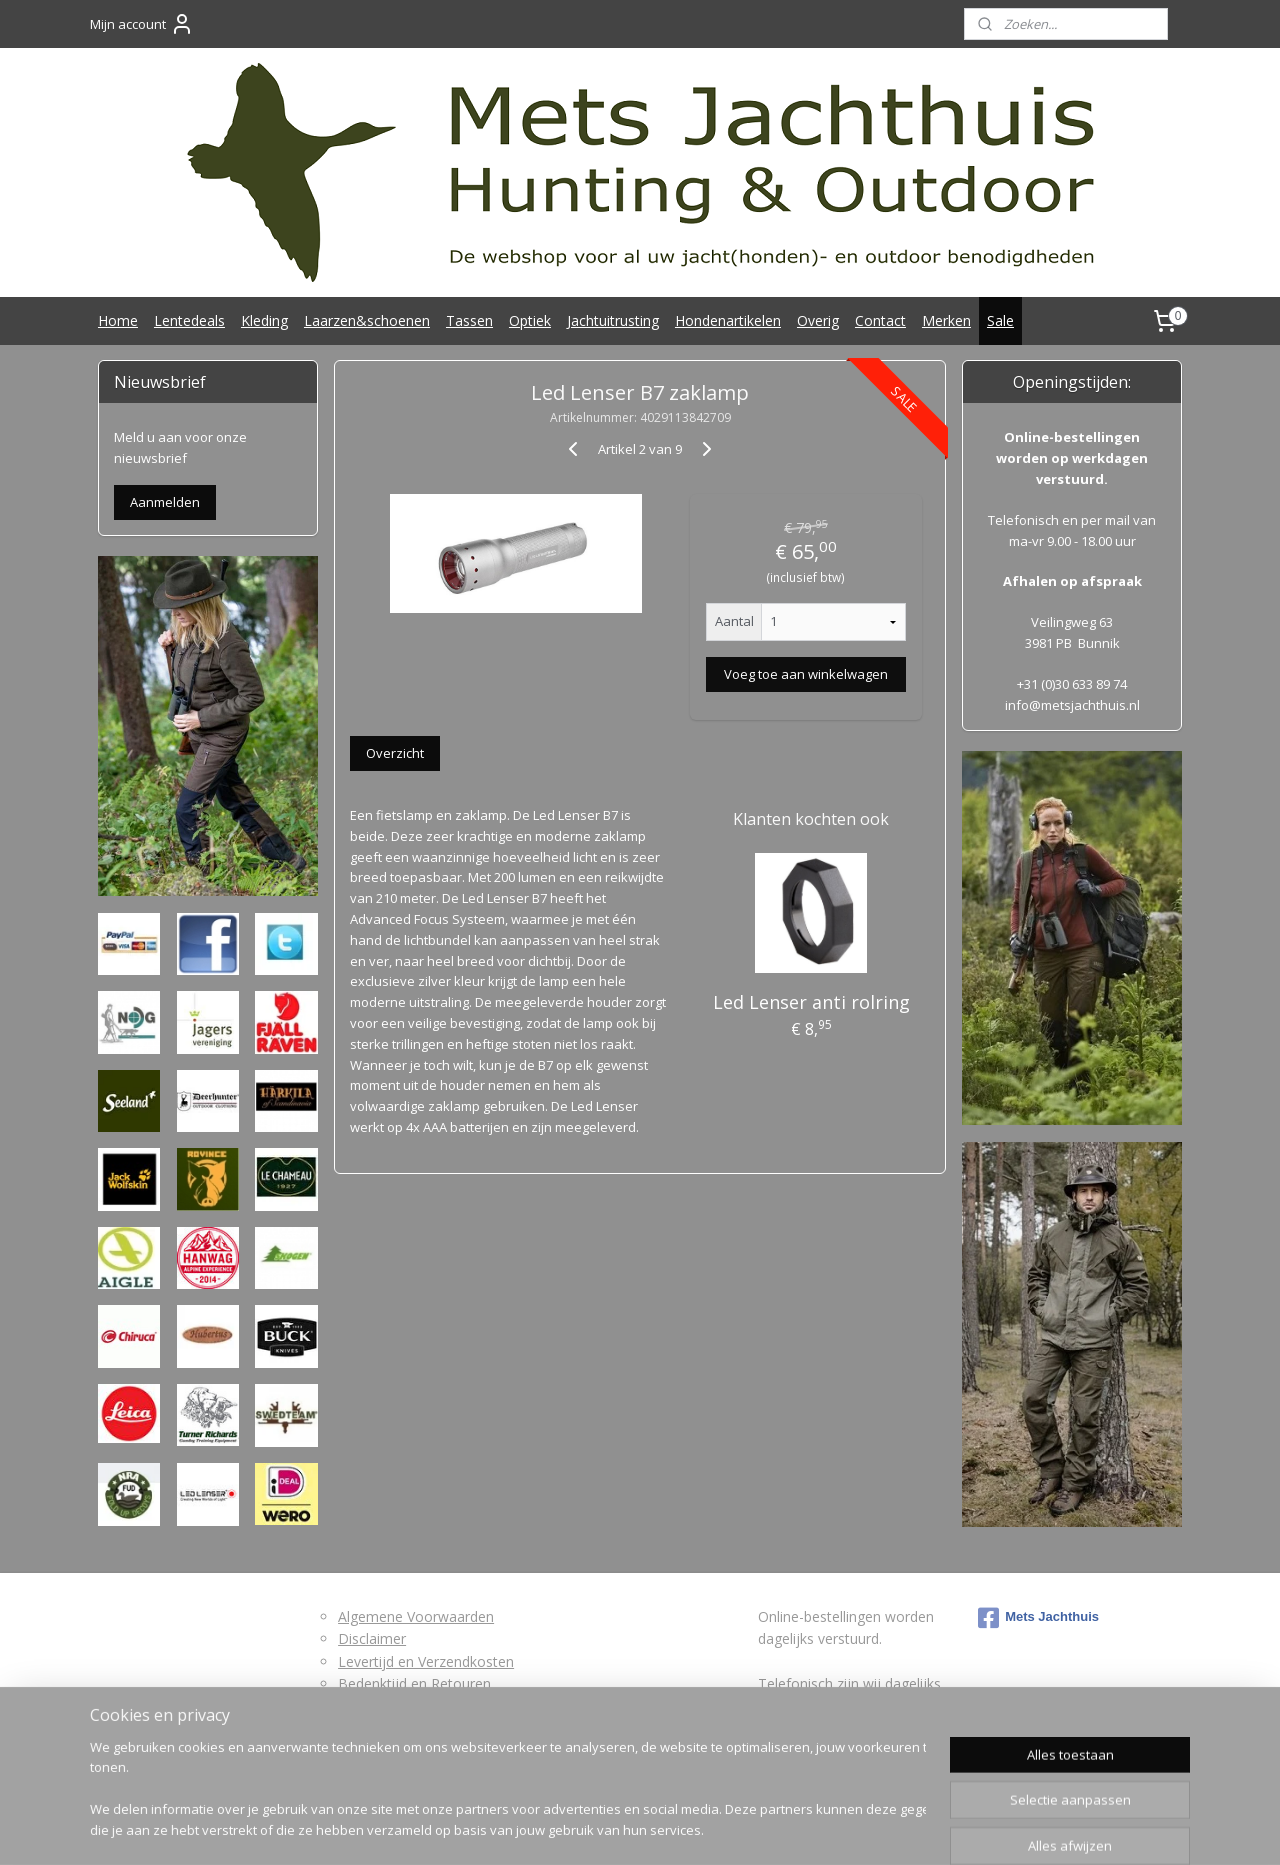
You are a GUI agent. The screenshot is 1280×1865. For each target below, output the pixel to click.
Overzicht (395, 753)
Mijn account (142, 24)
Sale (1000, 320)
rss (607, 1828)
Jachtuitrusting (613, 320)
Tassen (469, 320)
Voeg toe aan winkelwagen (806, 674)
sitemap (565, 1828)
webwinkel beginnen (684, 1828)
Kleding (264, 320)
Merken (946, 320)
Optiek (530, 320)
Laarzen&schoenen (367, 320)
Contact (880, 320)
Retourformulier (389, 1705)
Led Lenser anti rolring (810, 1002)
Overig (818, 320)
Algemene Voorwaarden (416, 1616)
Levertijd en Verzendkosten (426, 1661)
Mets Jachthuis (1038, 1618)
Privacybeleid (380, 1728)
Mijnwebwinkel (858, 1828)
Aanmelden (165, 502)
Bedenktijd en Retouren (414, 1683)
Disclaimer (372, 1638)
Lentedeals (189, 320)
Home (118, 320)
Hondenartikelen (728, 320)
